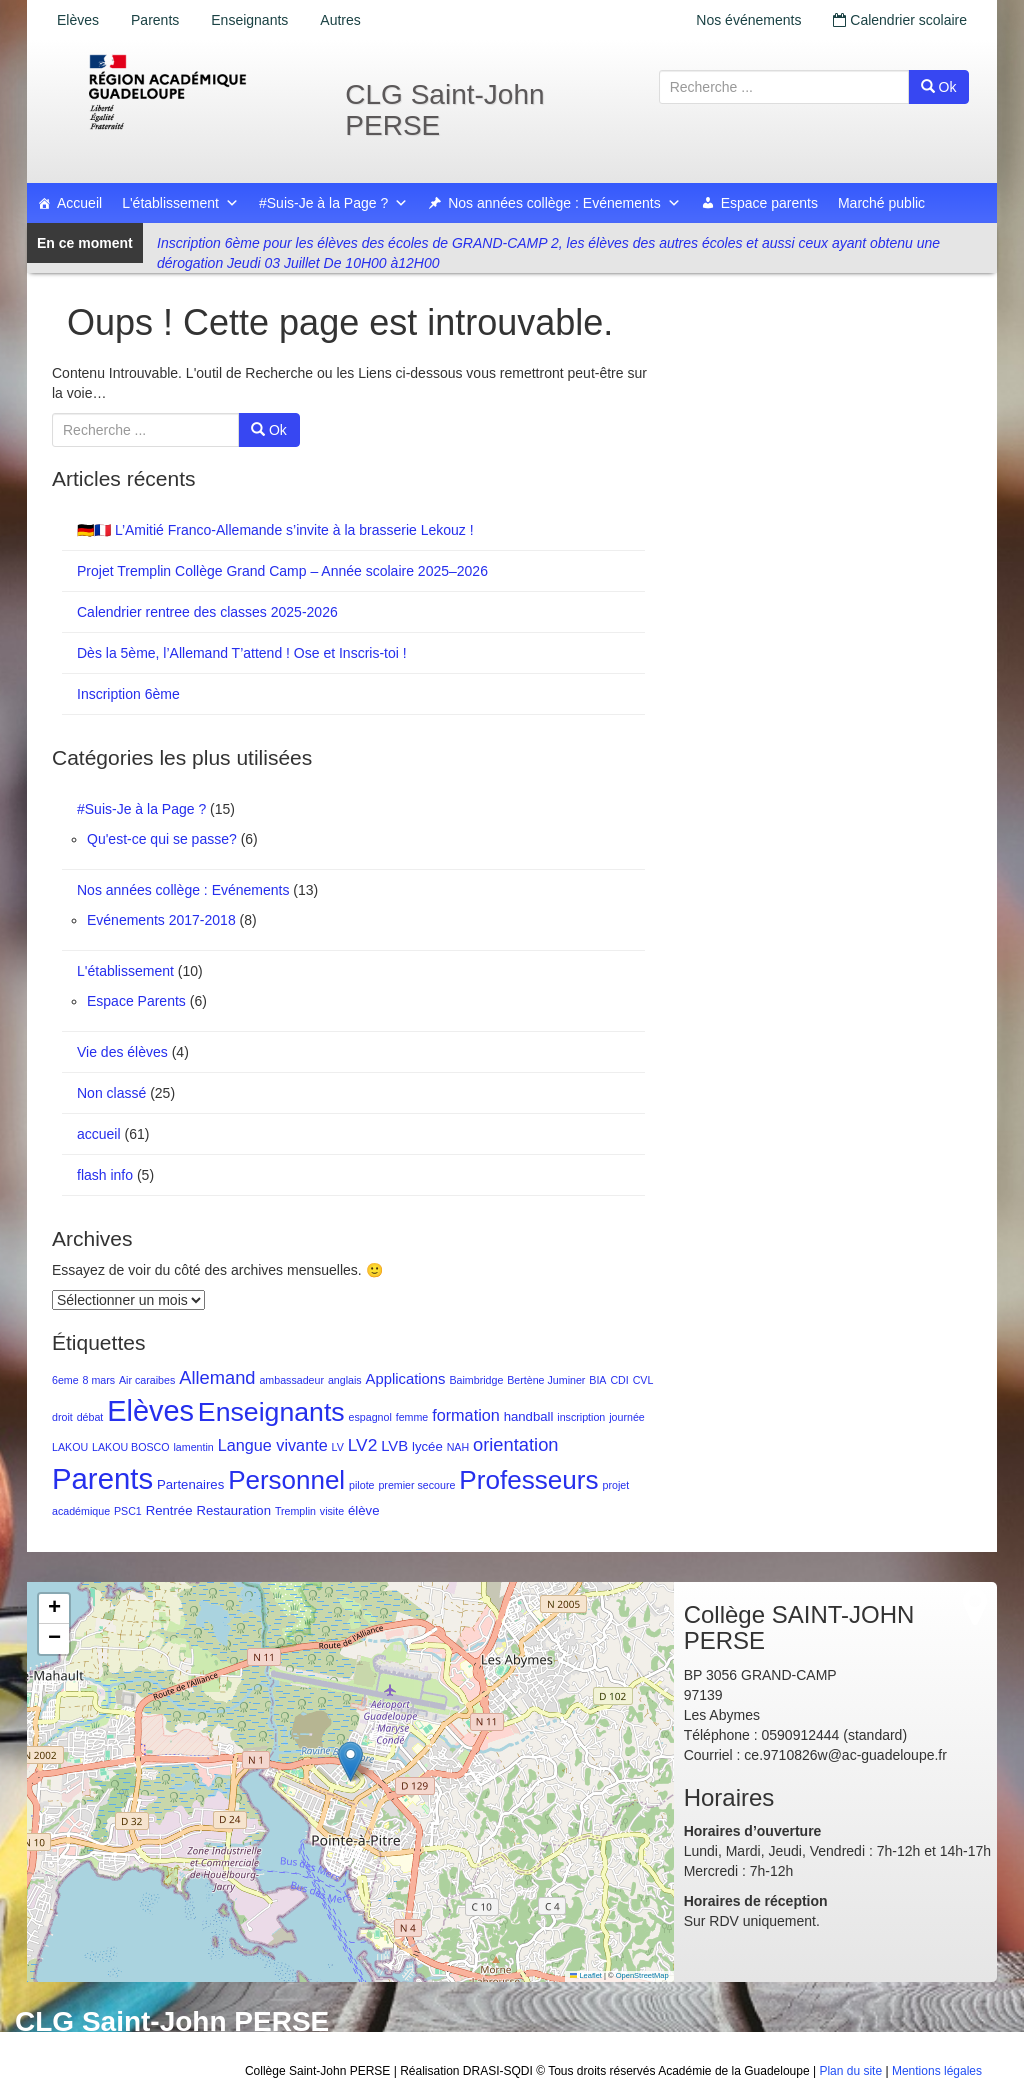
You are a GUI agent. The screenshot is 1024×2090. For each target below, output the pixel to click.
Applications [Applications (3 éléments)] (406, 1379)
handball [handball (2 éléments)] (529, 1416)
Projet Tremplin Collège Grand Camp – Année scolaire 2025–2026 (282, 571)
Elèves (78, 20)
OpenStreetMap (642, 1975)
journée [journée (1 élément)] (627, 1417)
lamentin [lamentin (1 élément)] (194, 1447)
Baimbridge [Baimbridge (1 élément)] (476, 1380)
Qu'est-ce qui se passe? (162, 839)
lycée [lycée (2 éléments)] (427, 1446)
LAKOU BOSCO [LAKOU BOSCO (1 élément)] (131, 1447)
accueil (99, 1134)
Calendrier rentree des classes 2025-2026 (207, 612)
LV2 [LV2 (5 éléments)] (363, 1445)
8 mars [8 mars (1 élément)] (99, 1380)
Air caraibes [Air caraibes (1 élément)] (147, 1380)
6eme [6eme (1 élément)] (65, 1380)
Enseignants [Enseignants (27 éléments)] (271, 1412)
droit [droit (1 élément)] (62, 1417)
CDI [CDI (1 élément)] (619, 1380)
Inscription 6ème (128, 694)
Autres (340, 20)
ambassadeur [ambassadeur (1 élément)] (291, 1380)
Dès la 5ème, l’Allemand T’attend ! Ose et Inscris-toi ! (242, 653)
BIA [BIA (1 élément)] (597, 1380)
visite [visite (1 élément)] (332, 1511)
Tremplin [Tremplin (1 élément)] (295, 1511)
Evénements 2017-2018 (161, 920)
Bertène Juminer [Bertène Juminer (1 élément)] (546, 1380)
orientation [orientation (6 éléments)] (516, 1444)
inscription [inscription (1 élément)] (581, 1417)
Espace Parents (136, 1001)
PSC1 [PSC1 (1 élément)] (128, 1511)
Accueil (79, 203)
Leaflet (586, 1975)
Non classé (111, 1093)
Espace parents (769, 203)
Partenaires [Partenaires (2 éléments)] (190, 1484)
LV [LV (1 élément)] (338, 1447)
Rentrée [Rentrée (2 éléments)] (169, 1510)
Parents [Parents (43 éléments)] (102, 1478)
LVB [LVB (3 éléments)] (394, 1446)
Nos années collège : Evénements (564, 203)
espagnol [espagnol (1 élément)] (370, 1417)
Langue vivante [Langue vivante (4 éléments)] (273, 1445)
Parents (155, 20)
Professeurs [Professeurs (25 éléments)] (528, 1480)
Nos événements (748, 20)
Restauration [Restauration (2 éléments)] (233, 1510)
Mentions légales (937, 2071)
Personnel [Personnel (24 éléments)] (286, 1480)
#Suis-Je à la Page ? (333, 203)
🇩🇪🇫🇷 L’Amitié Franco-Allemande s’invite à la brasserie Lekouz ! (275, 530)
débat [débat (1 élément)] (90, 1417)
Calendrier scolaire (900, 20)
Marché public (881, 203)
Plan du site (850, 2071)
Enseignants (249, 20)
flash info (105, 1175)
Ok (939, 87)
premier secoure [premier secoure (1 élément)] (416, 1485)
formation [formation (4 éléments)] (466, 1415)
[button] (350, 1761)
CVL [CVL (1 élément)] (643, 1380)
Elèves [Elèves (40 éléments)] (150, 1411)
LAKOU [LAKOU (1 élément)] (70, 1447)
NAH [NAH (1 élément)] (458, 1447)
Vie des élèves (122, 1052)
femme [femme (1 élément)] (412, 1417)
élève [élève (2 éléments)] (363, 1510)
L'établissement (180, 203)
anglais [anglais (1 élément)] (345, 1380)
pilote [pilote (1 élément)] (361, 1485)
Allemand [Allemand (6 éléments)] (217, 1377)
